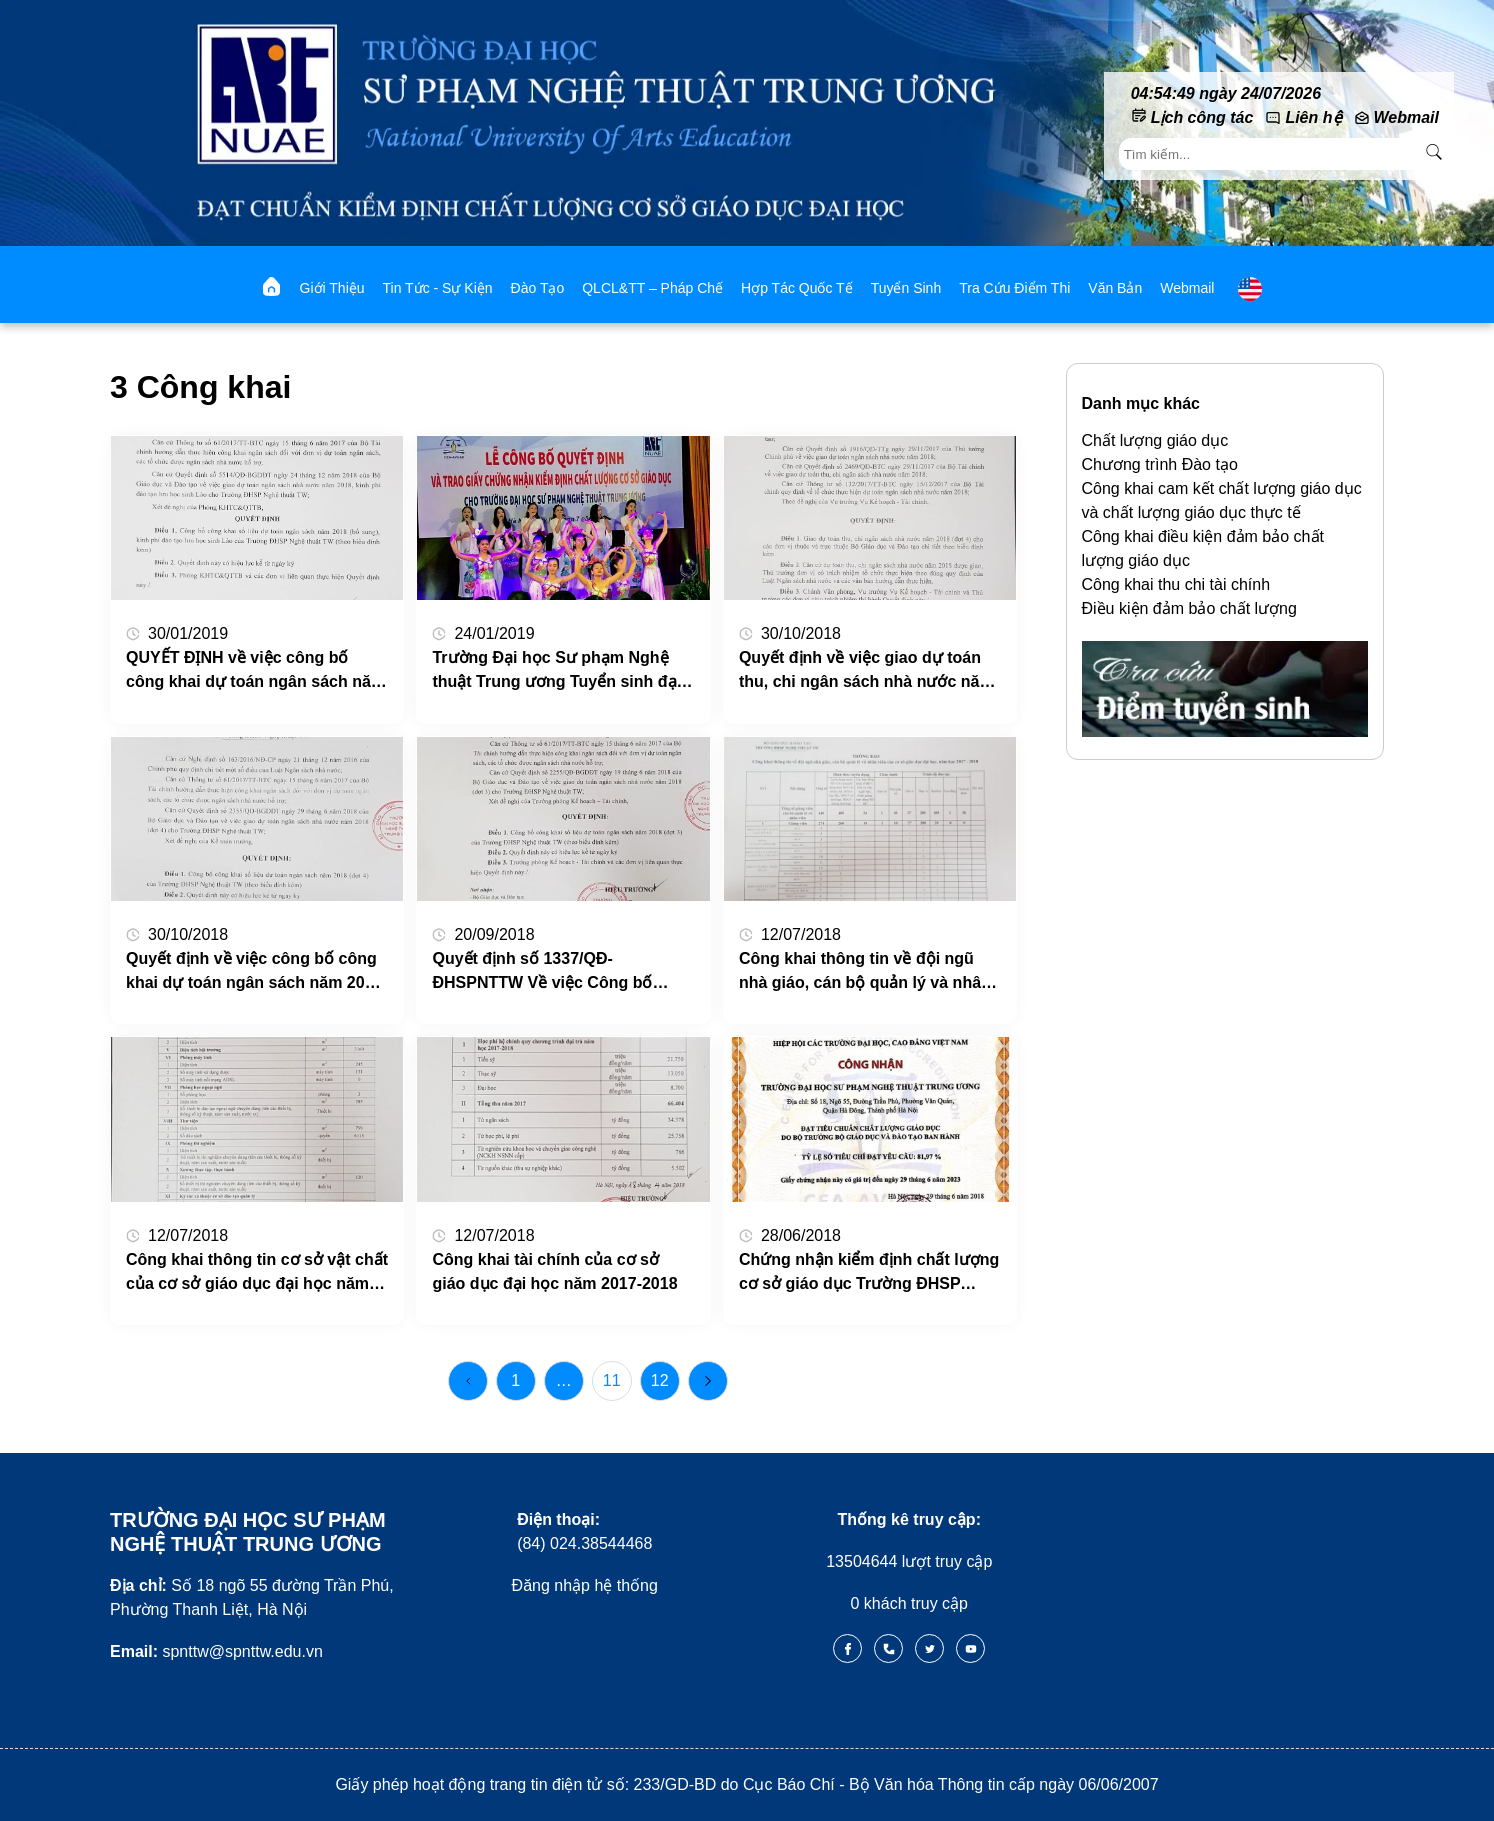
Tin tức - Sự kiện (438, 288)
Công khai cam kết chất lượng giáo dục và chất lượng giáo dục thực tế (1222, 500)
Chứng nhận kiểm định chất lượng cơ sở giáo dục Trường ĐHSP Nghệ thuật (869, 1273)
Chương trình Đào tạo (1160, 464)
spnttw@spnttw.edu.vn (216, 1651)
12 (660, 1380)
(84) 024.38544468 (584, 1531)
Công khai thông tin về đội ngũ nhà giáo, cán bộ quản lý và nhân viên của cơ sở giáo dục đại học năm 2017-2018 (865, 972)
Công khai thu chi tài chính (1176, 584)
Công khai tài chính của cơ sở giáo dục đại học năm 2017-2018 (554, 1271)
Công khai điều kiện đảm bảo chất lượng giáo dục (1203, 548)
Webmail (1407, 117)
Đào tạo (538, 288)
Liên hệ (1313, 117)
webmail (1187, 288)
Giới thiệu (332, 288)
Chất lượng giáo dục (1155, 440)
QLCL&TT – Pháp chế (652, 288)
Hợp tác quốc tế (797, 288)
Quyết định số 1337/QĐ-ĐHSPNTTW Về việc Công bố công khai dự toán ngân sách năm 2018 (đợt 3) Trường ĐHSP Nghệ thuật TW (561, 972)
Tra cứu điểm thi (1014, 288)
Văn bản (1115, 288)
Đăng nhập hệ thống (585, 1585)
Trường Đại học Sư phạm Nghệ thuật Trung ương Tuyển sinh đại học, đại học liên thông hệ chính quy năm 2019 (556, 671)
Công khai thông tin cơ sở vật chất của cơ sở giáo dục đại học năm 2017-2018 (257, 1273)
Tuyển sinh (906, 288)
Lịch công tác (1202, 117)
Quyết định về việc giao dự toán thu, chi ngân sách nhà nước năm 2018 (866, 671)
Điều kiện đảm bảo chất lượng (1189, 608)
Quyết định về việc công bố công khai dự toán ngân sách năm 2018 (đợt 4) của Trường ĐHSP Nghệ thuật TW (254, 972)
